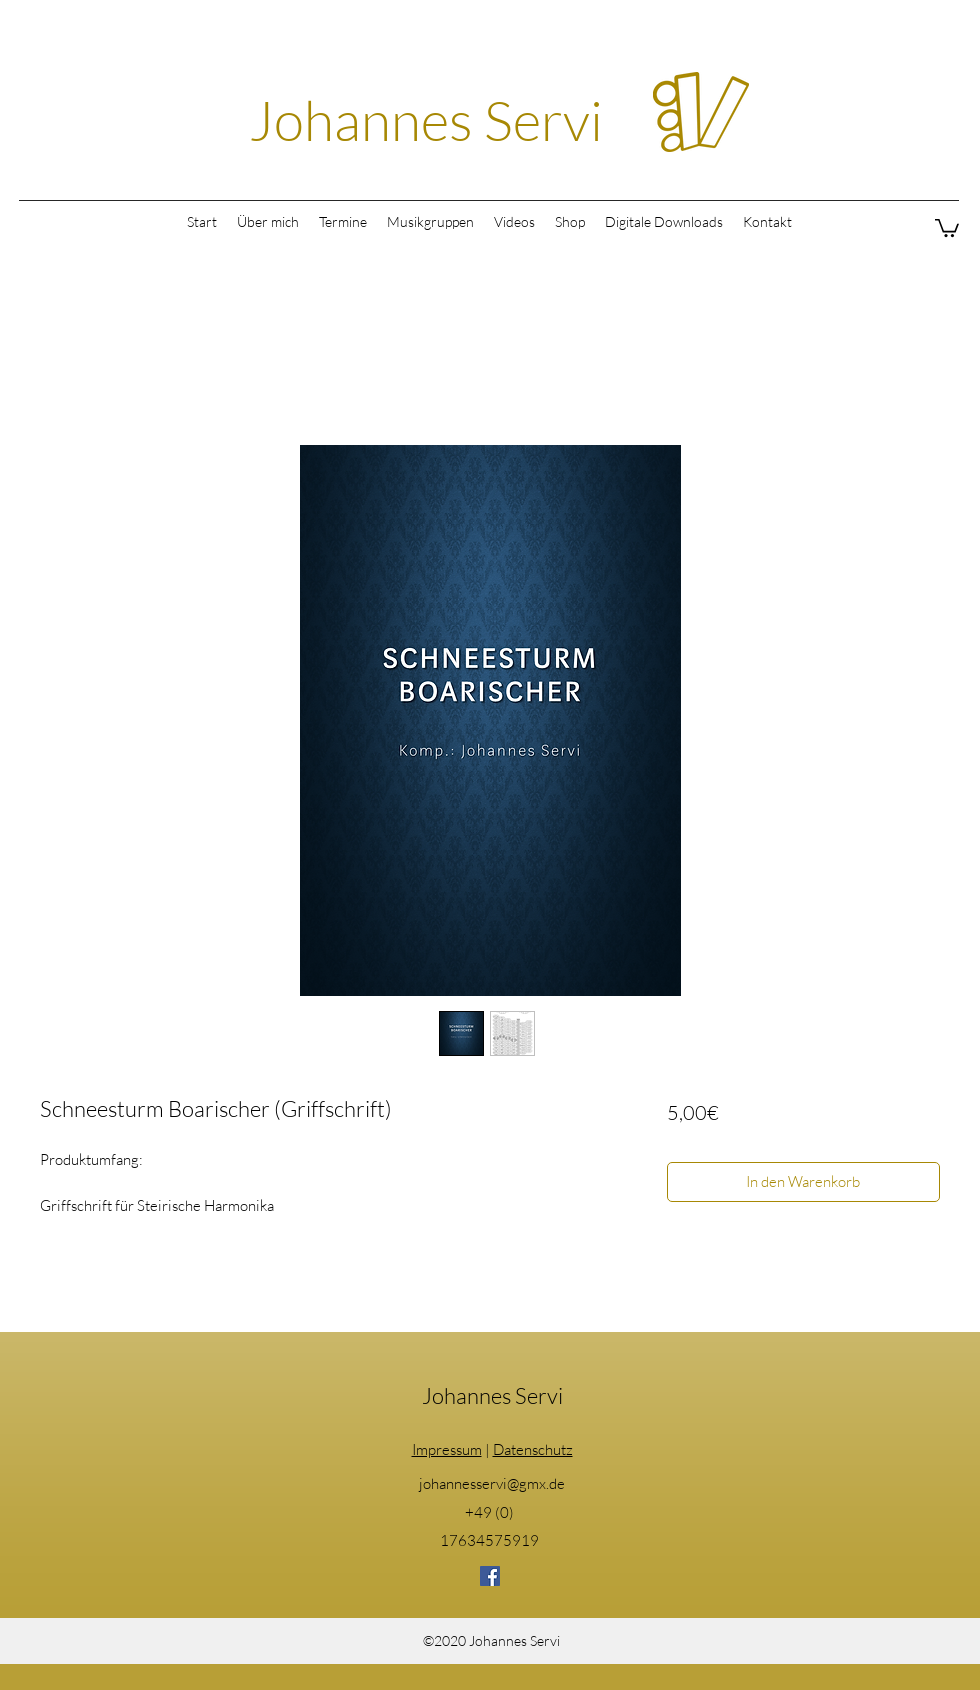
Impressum (447, 1449)
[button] (947, 227)
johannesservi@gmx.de (492, 1483)
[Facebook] (490, 1576)
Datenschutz (533, 1449)
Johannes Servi (426, 119)
